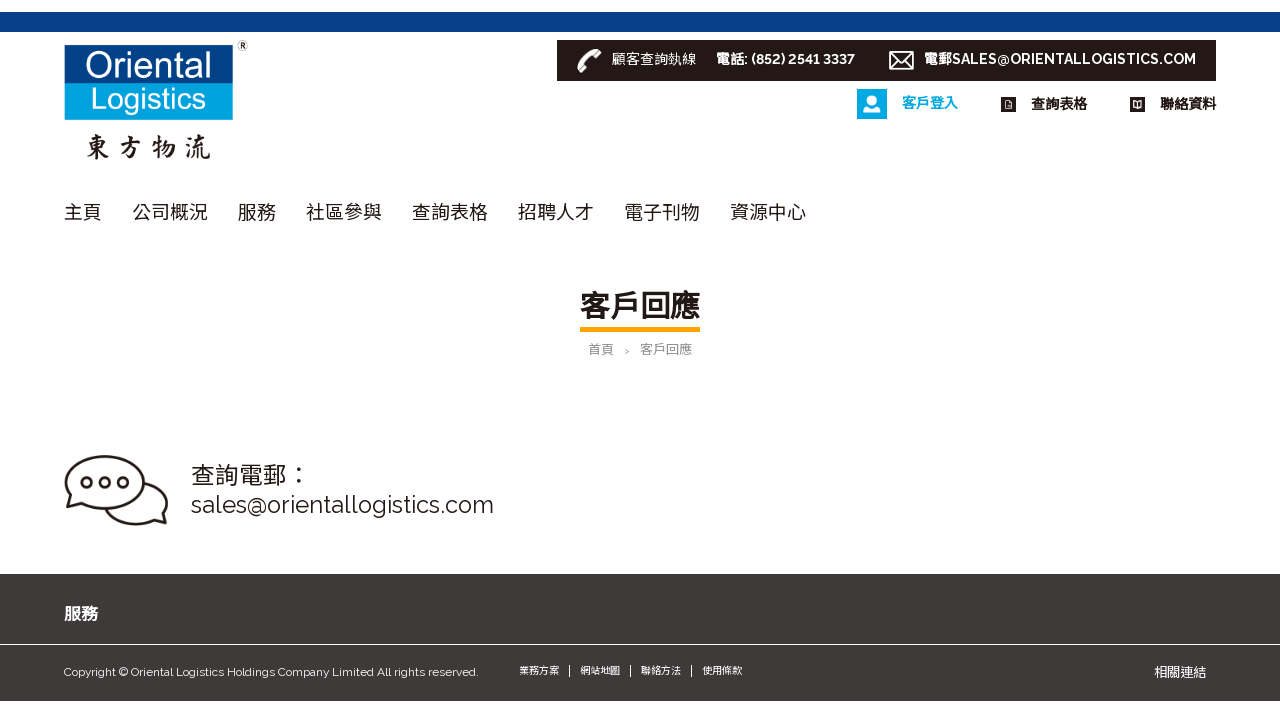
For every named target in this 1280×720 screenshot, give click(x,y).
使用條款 (722, 670)
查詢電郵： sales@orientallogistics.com (342, 490)
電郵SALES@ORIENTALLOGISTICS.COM (1060, 59)
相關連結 (1180, 672)
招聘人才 (556, 212)
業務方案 (539, 670)
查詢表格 (450, 212)
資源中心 (768, 212)
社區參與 (344, 212)
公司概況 (170, 212)
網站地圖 (600, 670)
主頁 (83, 212)
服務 (257, 212)
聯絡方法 (661, 670)
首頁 (601, 349)
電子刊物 (662, 212)
